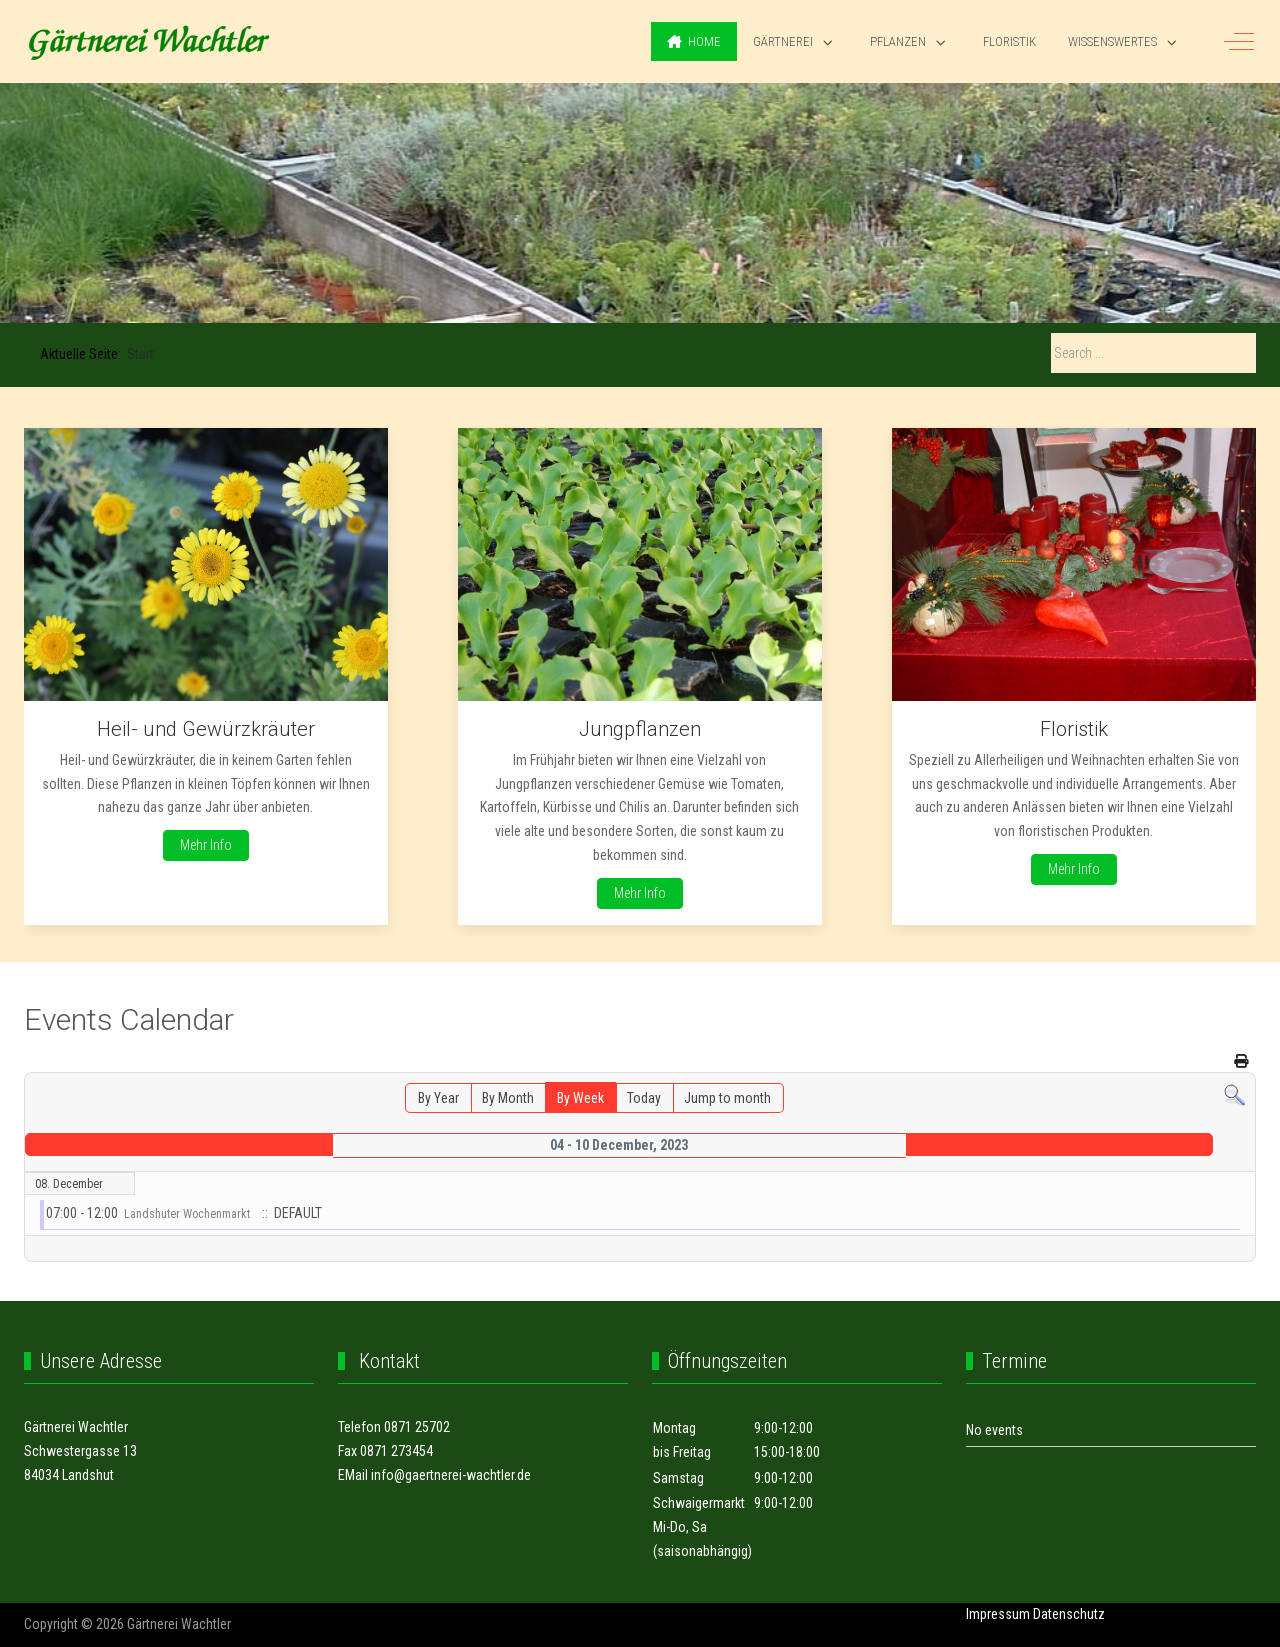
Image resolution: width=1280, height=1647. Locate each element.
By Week (580, 1098)
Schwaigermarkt (699, 1503)
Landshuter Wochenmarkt (187, 1214)
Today (644, 1098)
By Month (508, 1098)
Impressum (998, 1614)
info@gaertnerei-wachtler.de (451, 1475)
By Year (438, 1098)
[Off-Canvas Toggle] (1239, 42)
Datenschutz (1069, 1614)
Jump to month (727, 1098)
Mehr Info (206, 845)
